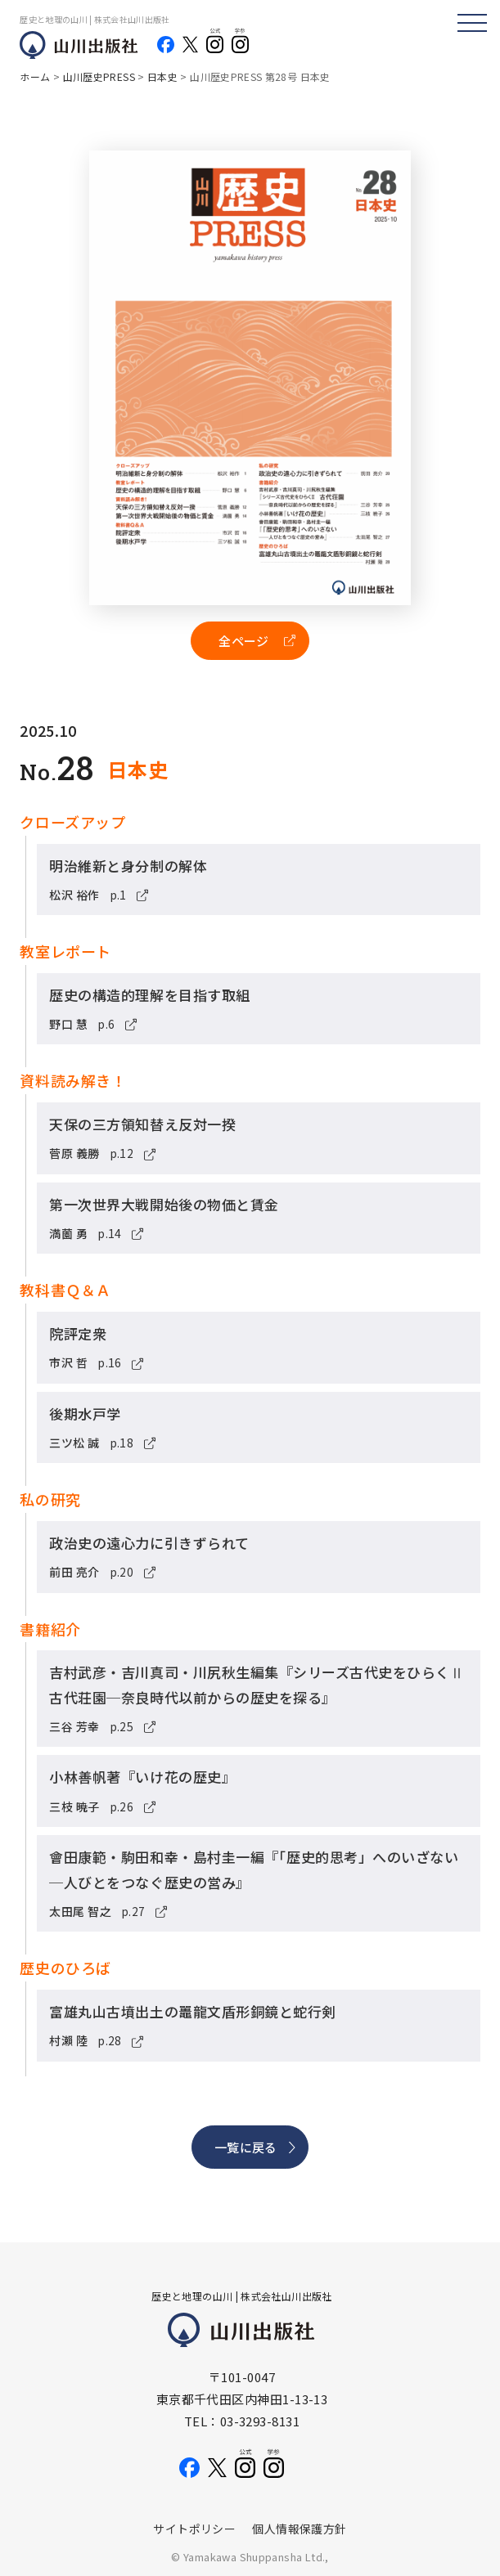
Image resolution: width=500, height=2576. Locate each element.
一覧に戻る (245, 2147)
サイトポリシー (194, 2528)
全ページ (243, 640)
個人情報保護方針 (299, 2528)
